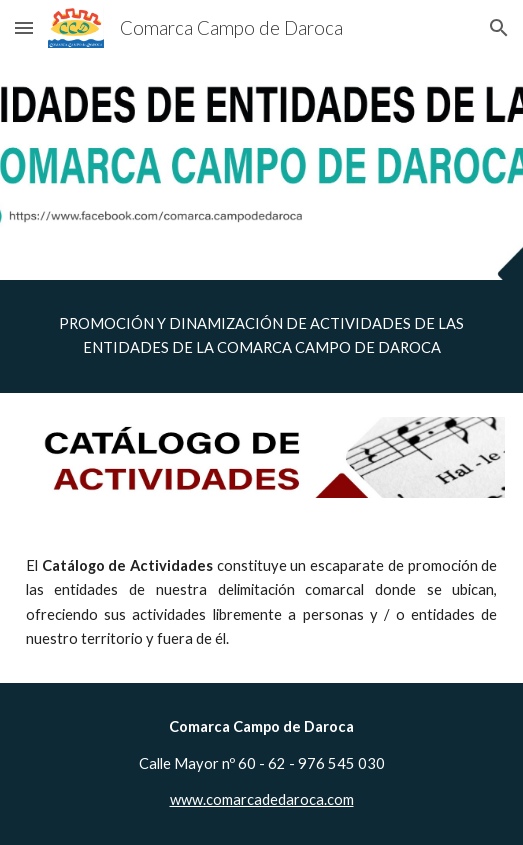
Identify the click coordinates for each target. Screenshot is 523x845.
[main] (261, 336)
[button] (24, 27)
